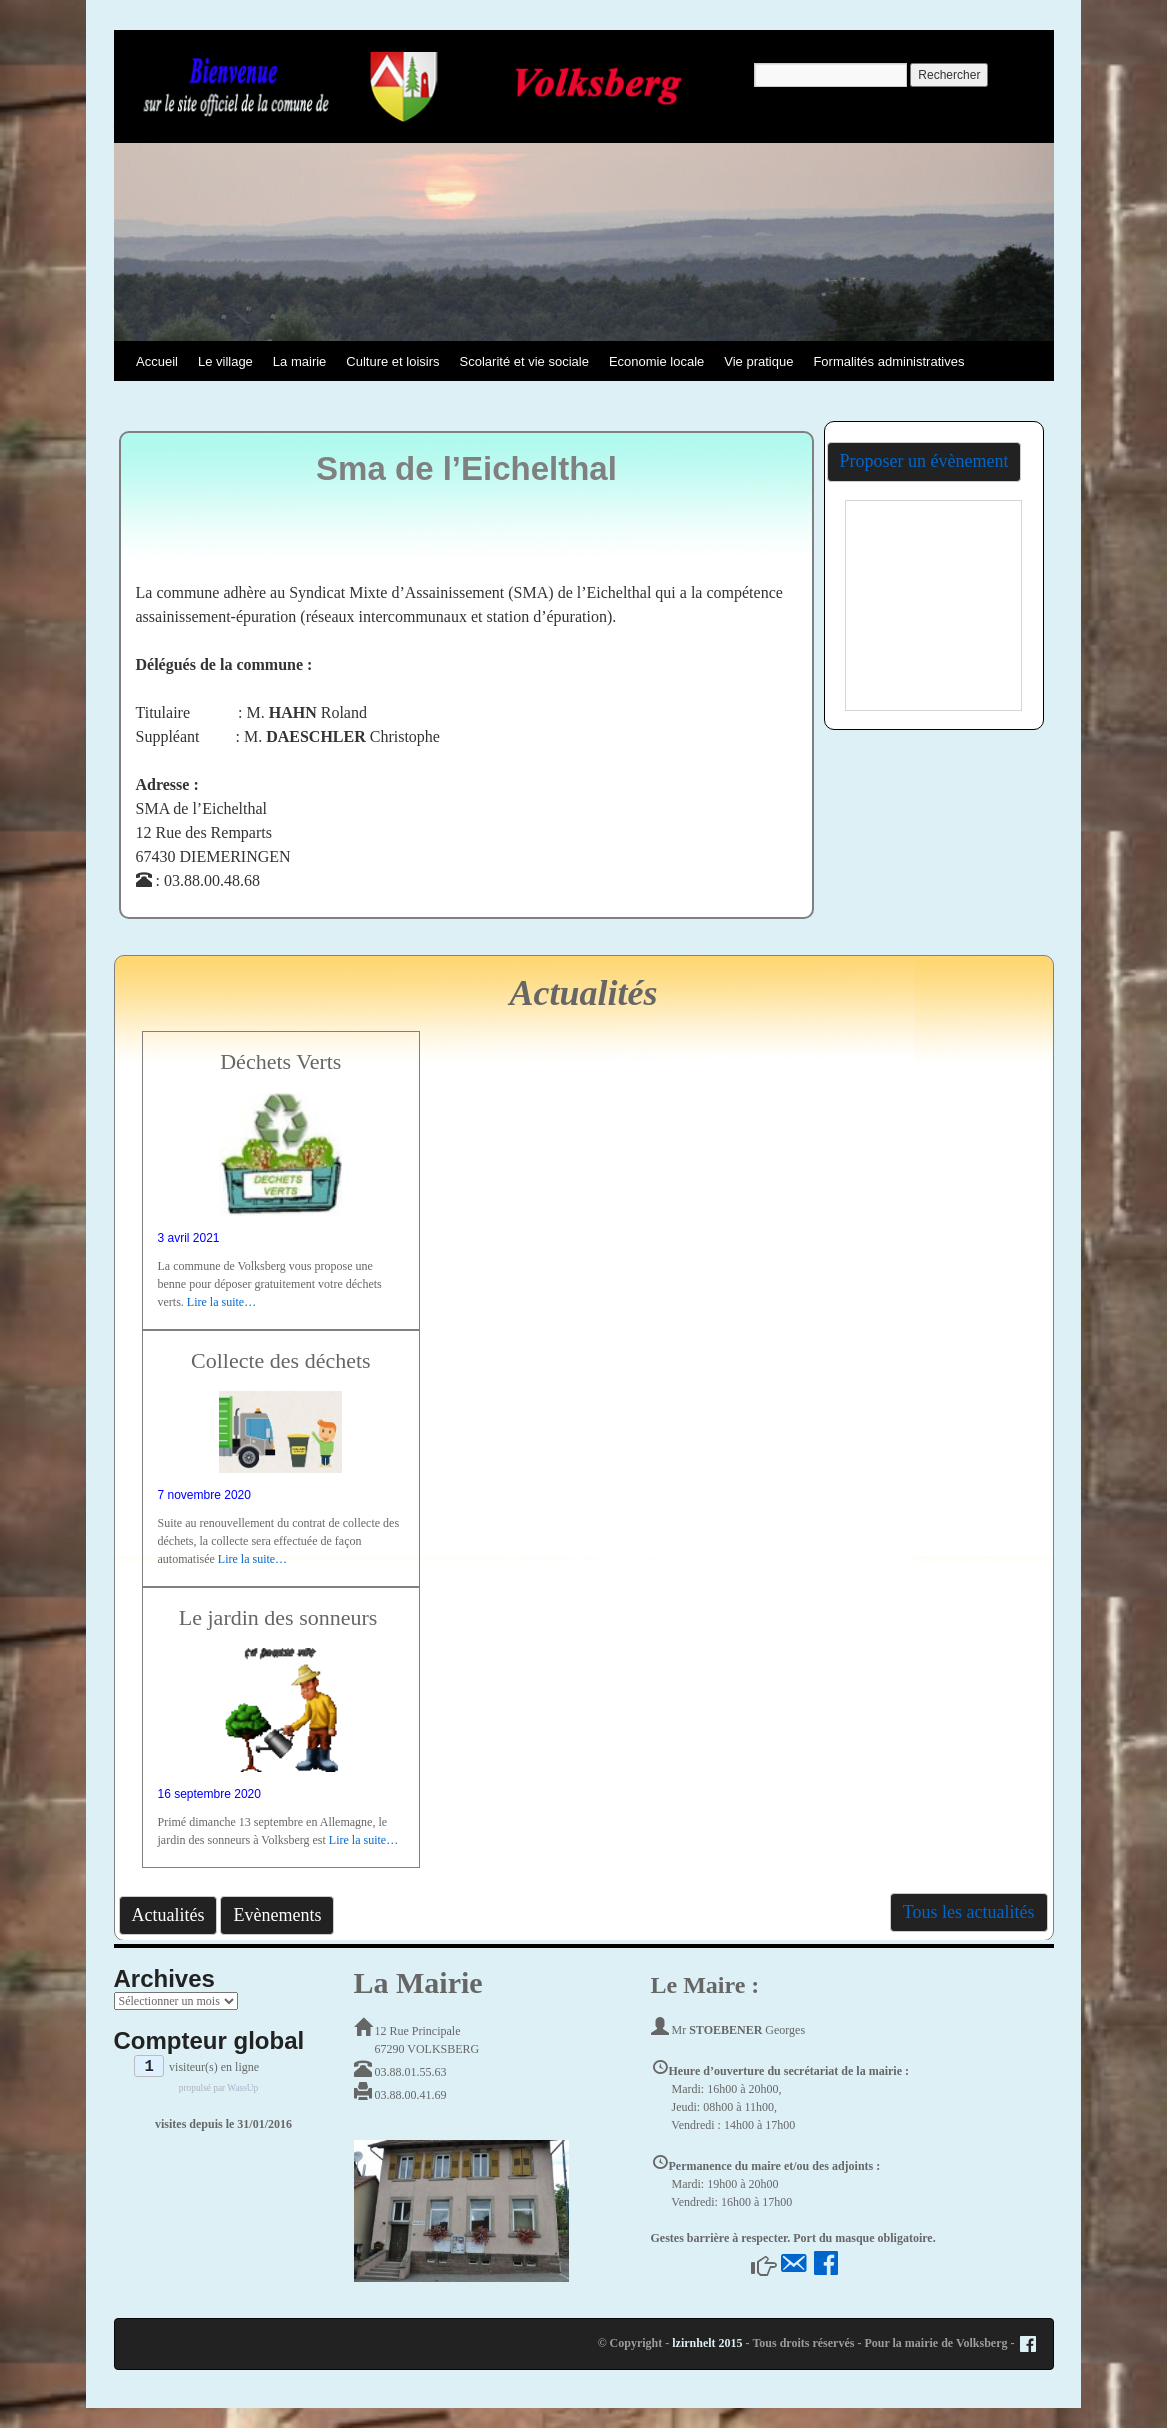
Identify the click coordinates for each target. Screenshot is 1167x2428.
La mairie (299, 361)
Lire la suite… (221, 1302)
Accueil (157, 361)
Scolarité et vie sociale (524, 361)
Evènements (277, 1915)
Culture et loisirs (392, 361)
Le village (225, 361)
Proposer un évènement (924, 461)
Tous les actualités (969, 1912)
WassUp (242, 2088)
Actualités (168, 1915)
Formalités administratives (888, 361)
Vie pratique (758, 361)
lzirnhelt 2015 (707, 2343)
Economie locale (656, 361)
